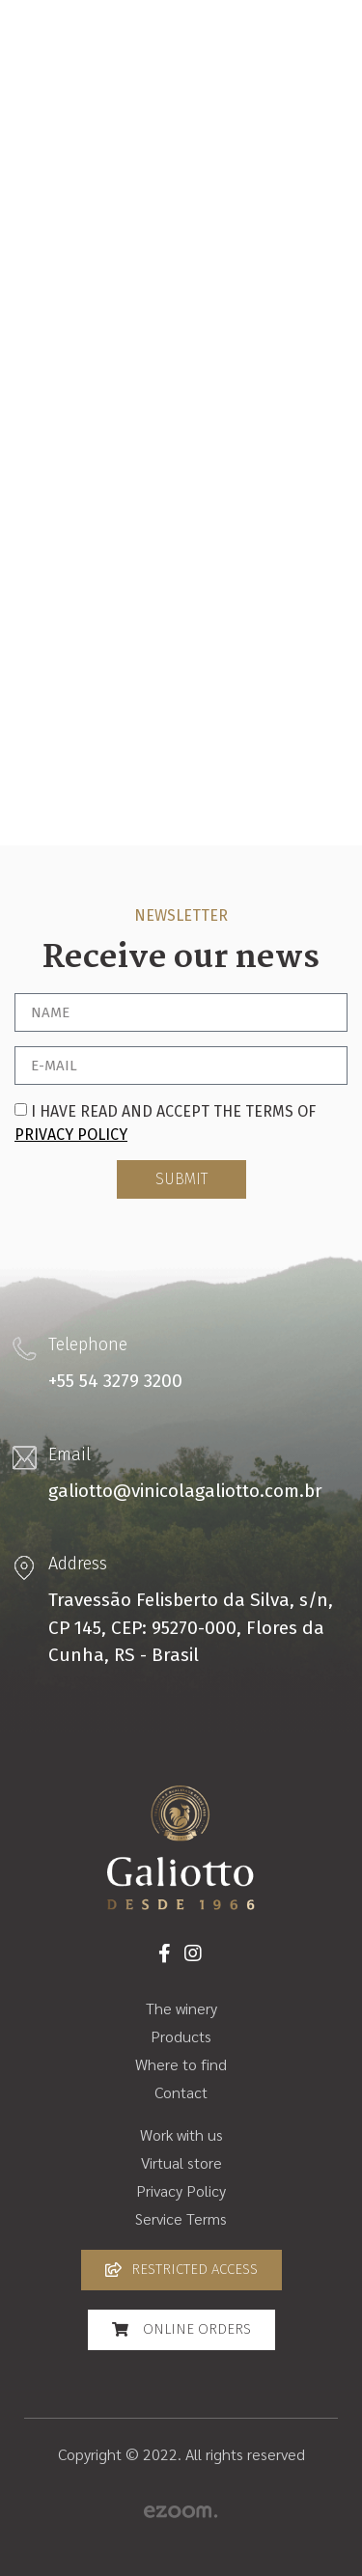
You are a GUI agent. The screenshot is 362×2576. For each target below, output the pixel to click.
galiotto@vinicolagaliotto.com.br (185, 1491)
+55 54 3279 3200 (115, 1381)
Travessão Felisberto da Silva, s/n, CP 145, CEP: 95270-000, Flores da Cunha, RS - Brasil (190, 1627)
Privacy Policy (70, 1134)
